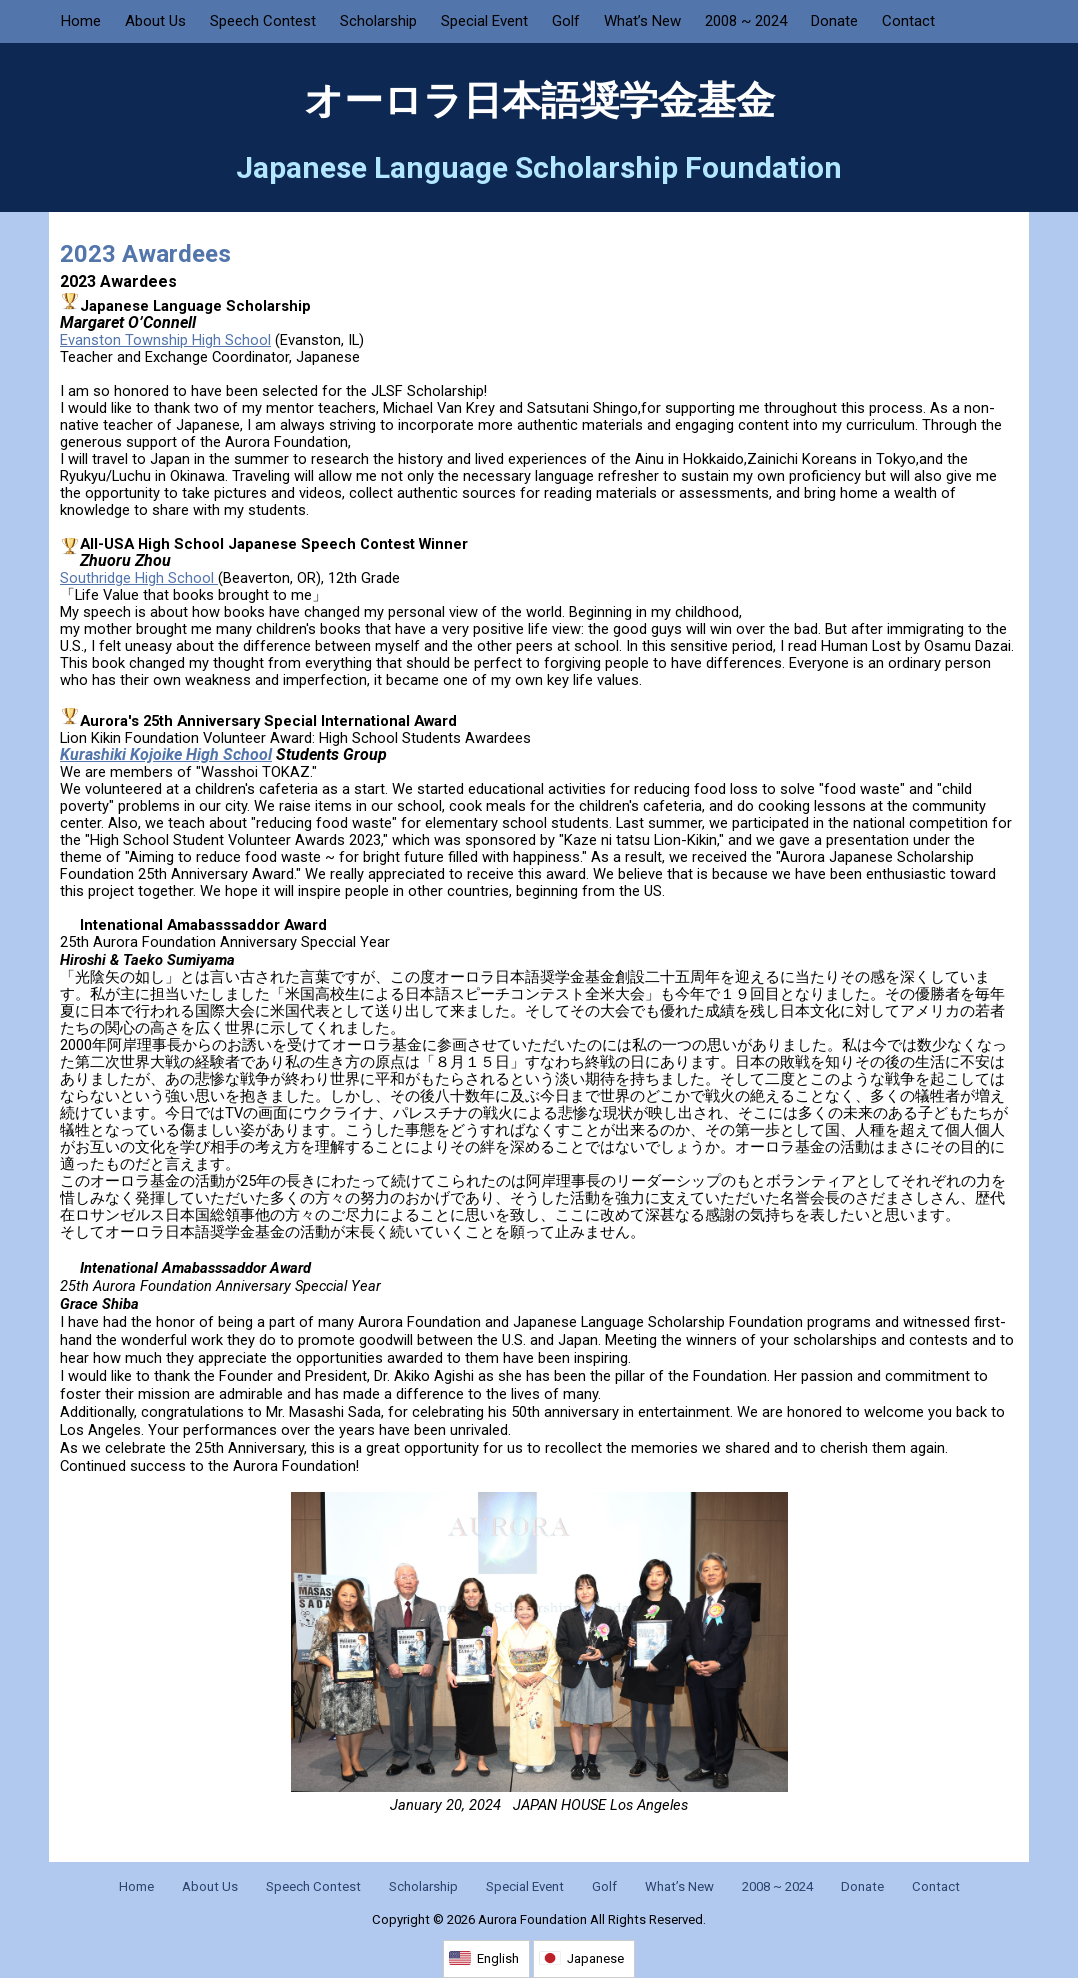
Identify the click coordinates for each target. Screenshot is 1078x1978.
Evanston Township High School (165, 340)
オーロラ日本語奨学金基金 (539, 101)
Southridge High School (139, 578)
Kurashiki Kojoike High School (166, 754)
